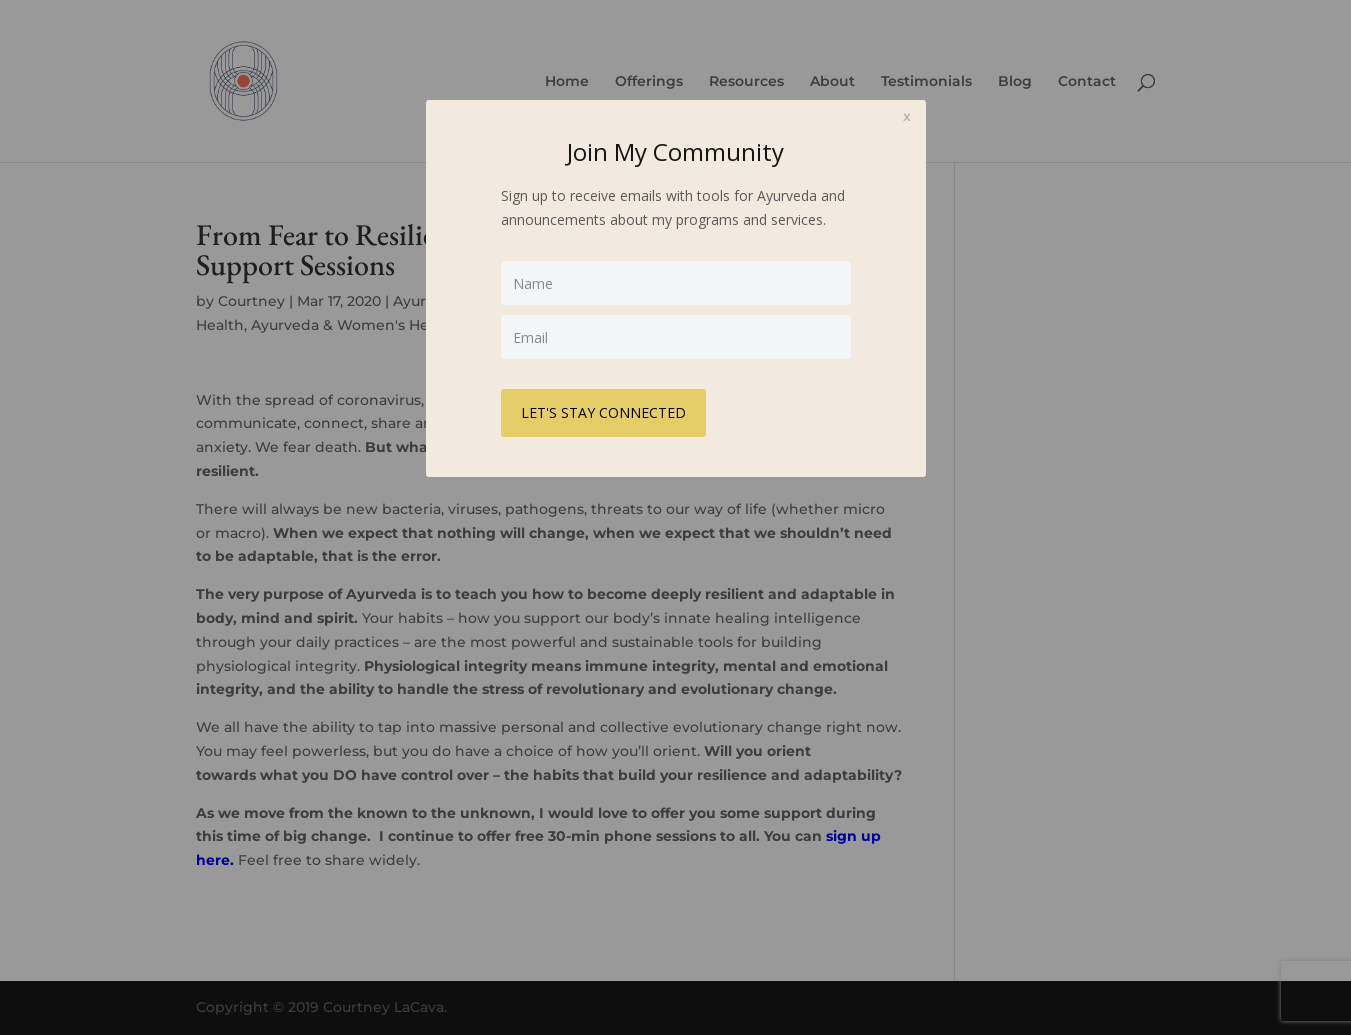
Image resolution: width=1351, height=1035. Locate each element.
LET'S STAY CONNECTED (603, 412)
